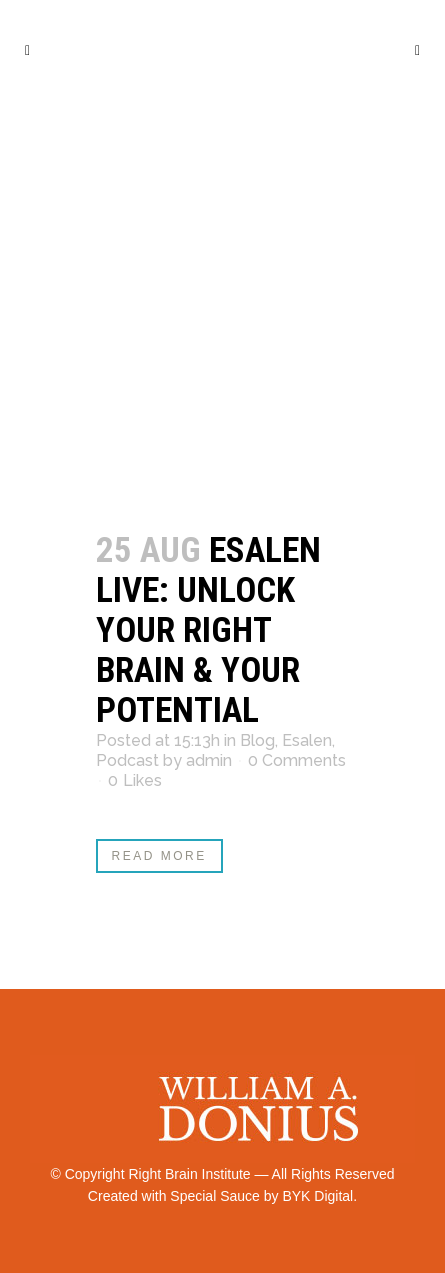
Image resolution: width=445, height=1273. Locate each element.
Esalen (307, 740)
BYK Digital (317, 1196)
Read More (159, 856)
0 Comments (297, 760)
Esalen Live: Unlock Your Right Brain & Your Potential (208, 630)
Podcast (127, 760)
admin (209, 760)
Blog (257, 740)
